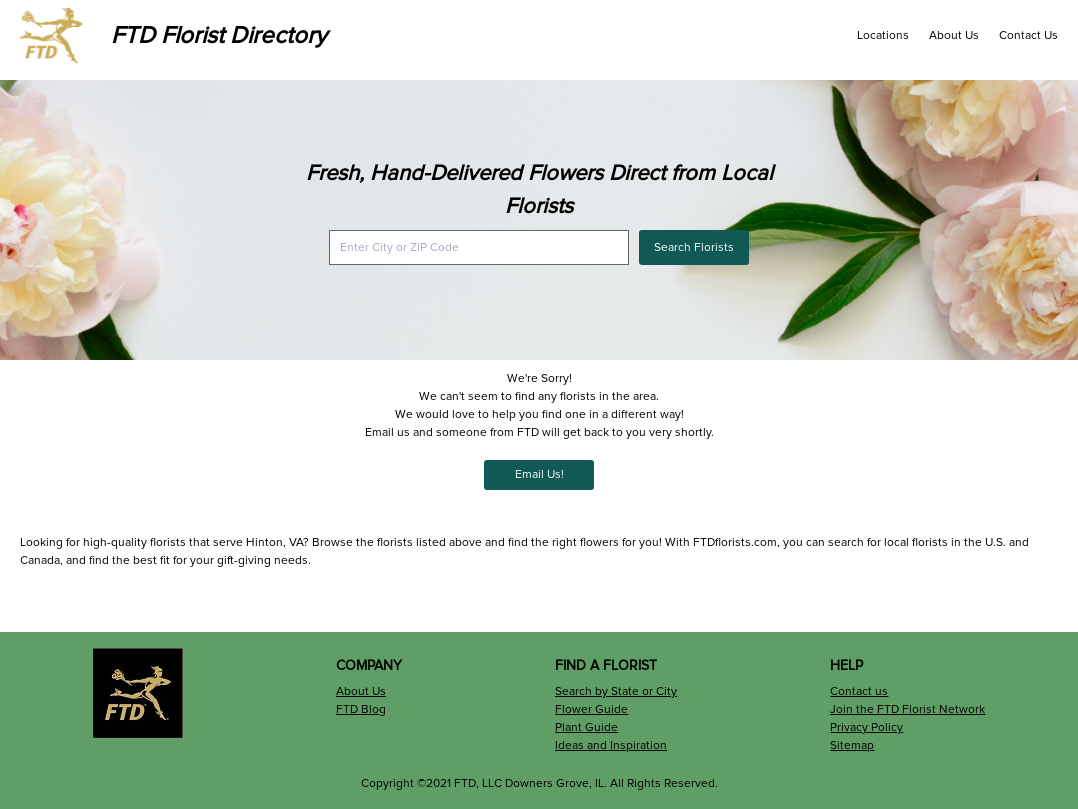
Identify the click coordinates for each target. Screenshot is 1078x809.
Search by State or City (616, 691)
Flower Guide (591, 709)
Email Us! (539, 474)
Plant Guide (586, 727)
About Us (954, 35)
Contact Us (1028, 35)
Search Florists (694, 247)
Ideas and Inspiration (611, 745)
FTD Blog (361, 709)
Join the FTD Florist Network (907, 709)
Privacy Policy (866, 727)
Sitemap (852, 745)
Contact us (859, 691)
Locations (883, 35)
